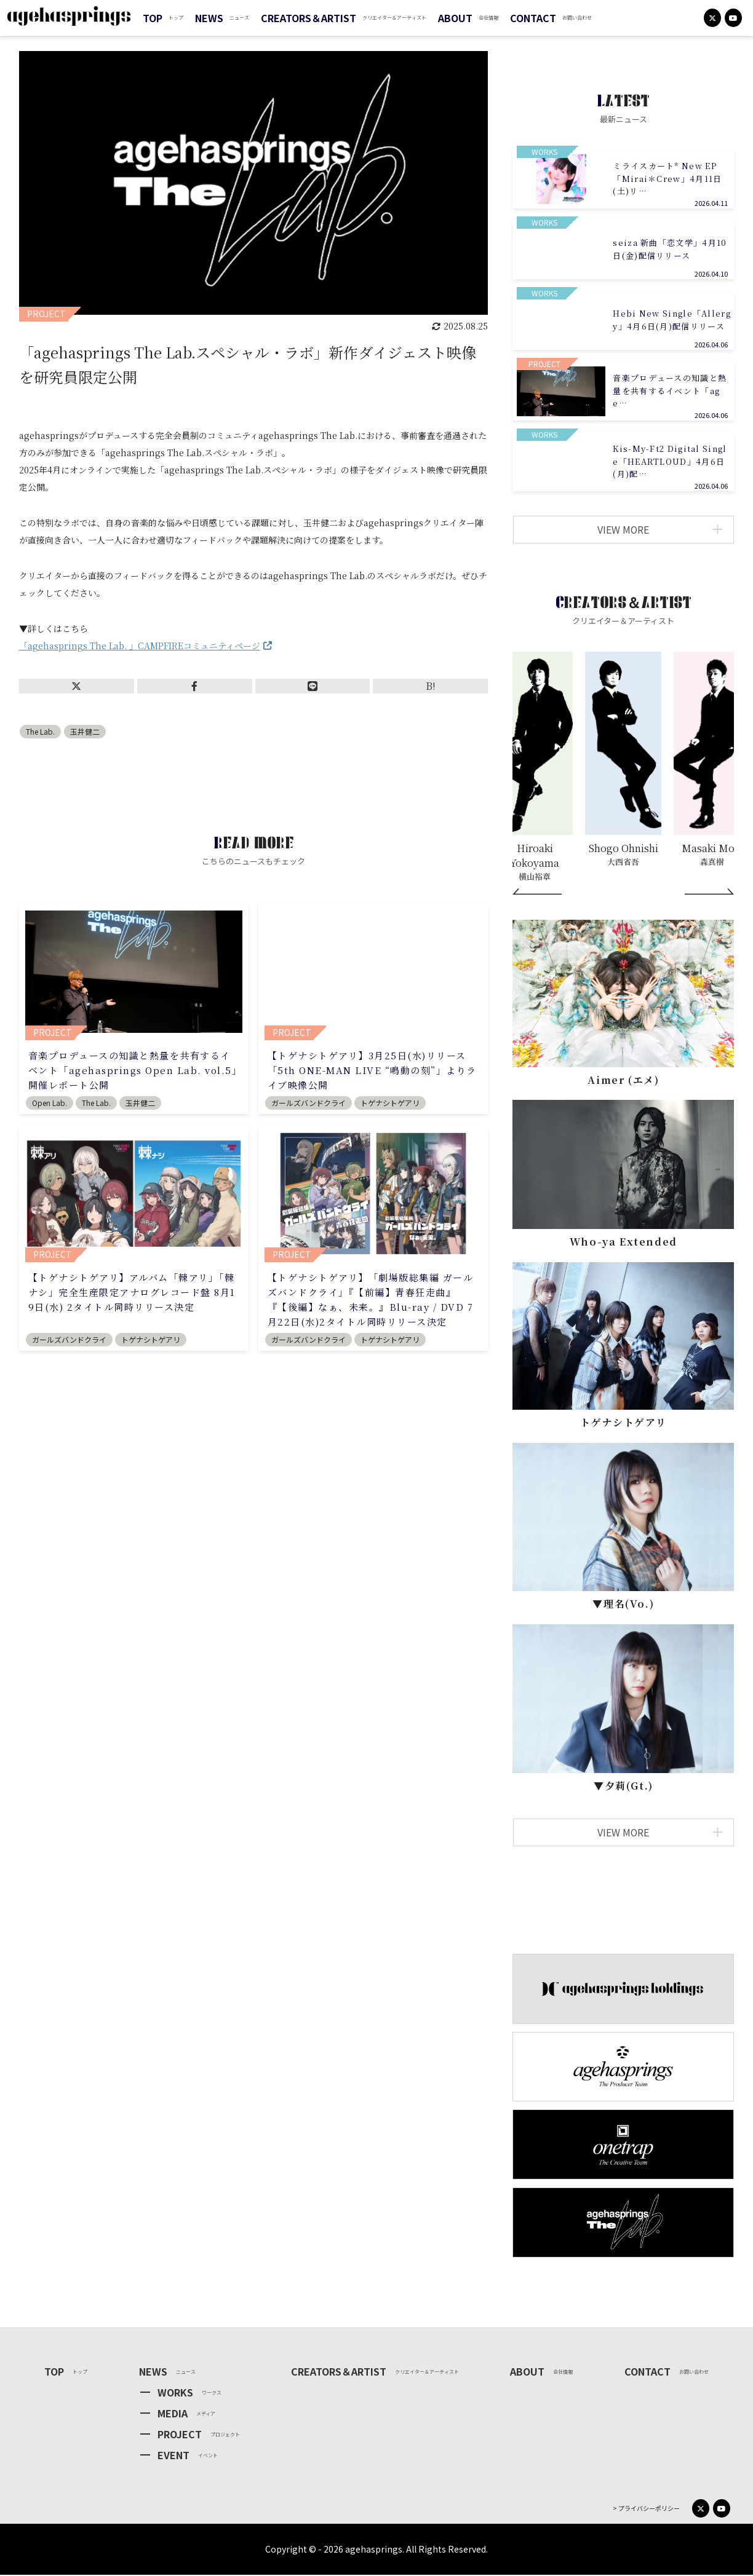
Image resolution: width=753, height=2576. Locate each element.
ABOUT (455, 17)
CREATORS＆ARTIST (308, 17)
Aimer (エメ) (623, 1081)
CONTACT (533, 17)
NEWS (209, 17)
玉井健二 (85, 731)
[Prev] (537, 892)
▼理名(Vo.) (623, 1605)
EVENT (173, 2456)
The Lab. (40, 731)
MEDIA (172, 2414)
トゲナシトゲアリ (623, 1423)
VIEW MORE (658, 530)
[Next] (709, 892)
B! (431, 686)
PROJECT (179, 2435)
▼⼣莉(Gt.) (623, 1787)
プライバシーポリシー (648, 2510)
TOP (152, 17)
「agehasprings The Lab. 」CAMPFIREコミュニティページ (139, 645)
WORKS (175, 2393)
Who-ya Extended (623, 1243)
